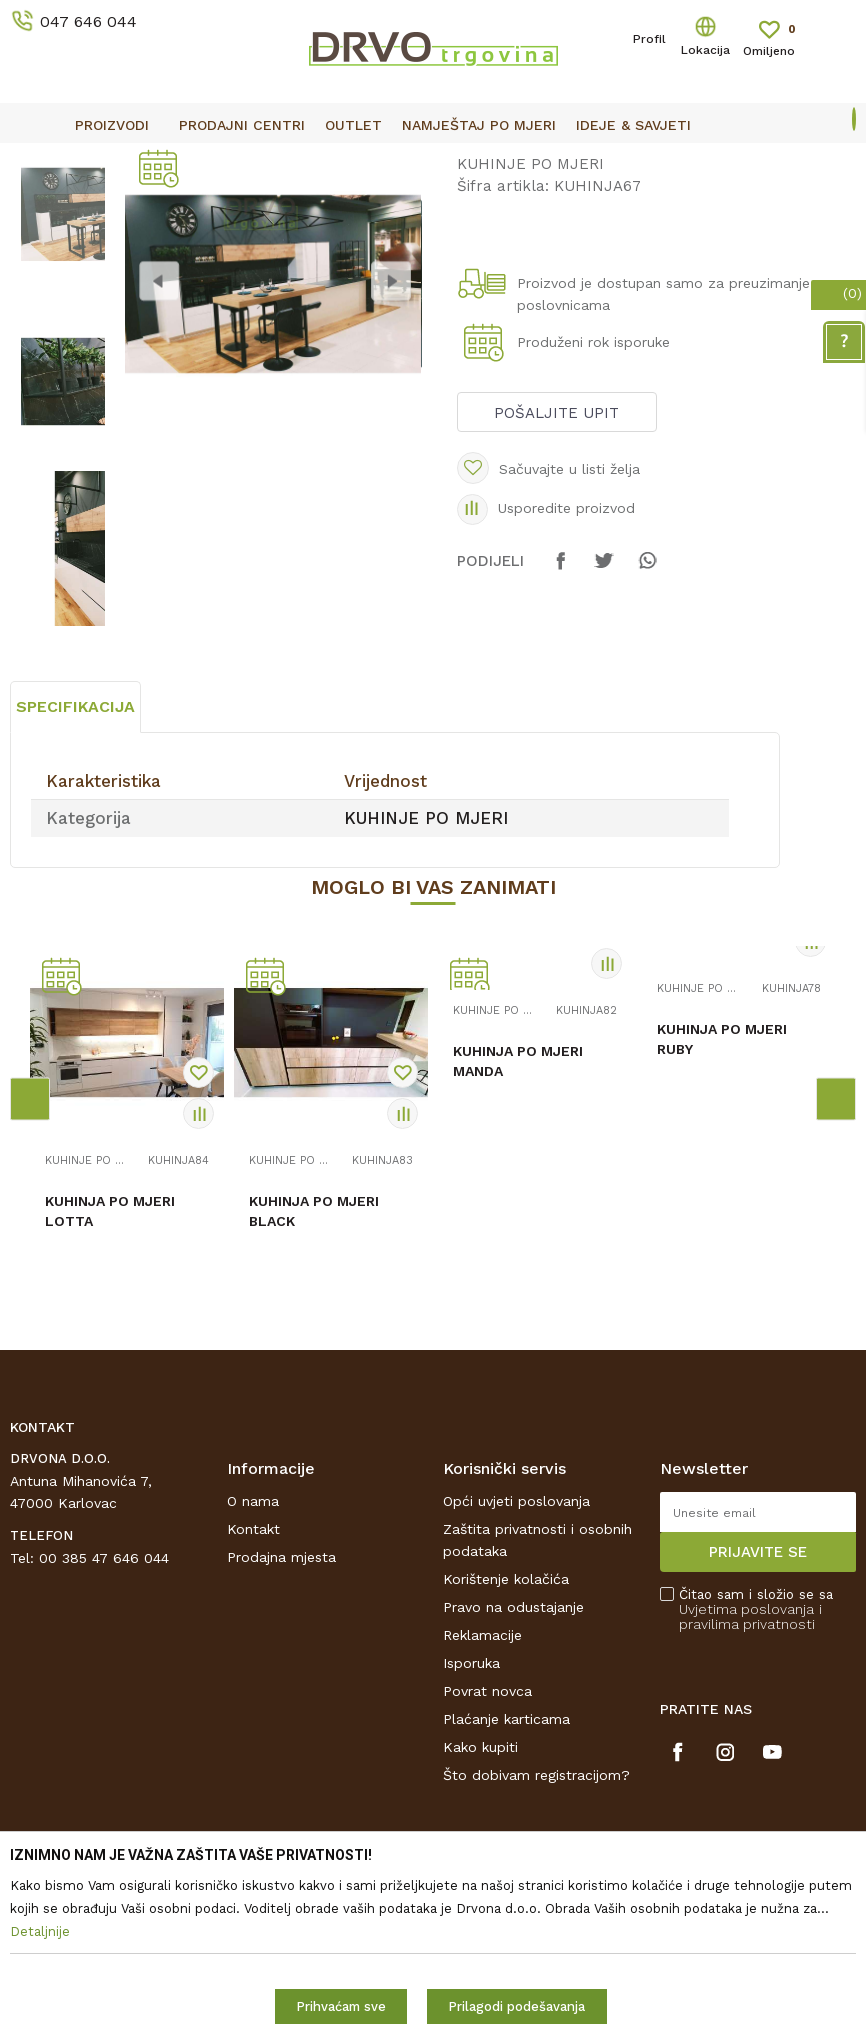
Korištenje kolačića (506, 1755)
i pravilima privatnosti (750, 1792)
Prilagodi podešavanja (516, 2006)
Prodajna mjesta (281, 1733)
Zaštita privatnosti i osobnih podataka (537, 1716)
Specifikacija (75, 882)
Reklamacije (482, 1811)
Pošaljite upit (555, 569)
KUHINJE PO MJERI (382, 205)
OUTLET (430, 161)
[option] (433, 160)
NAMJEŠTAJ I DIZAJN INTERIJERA (194, 205)
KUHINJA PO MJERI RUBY (722, 1215)
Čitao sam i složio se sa (756, 1785)
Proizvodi (39, 205)
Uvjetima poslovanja (746, 1785)
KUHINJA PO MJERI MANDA (518, 1237)
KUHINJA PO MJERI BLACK (314, 1387)
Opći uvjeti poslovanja (516, 1677)
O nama (253, 1677)
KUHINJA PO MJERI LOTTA (110, 1387)
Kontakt (253, 1705)
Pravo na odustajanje (513, 1783)
